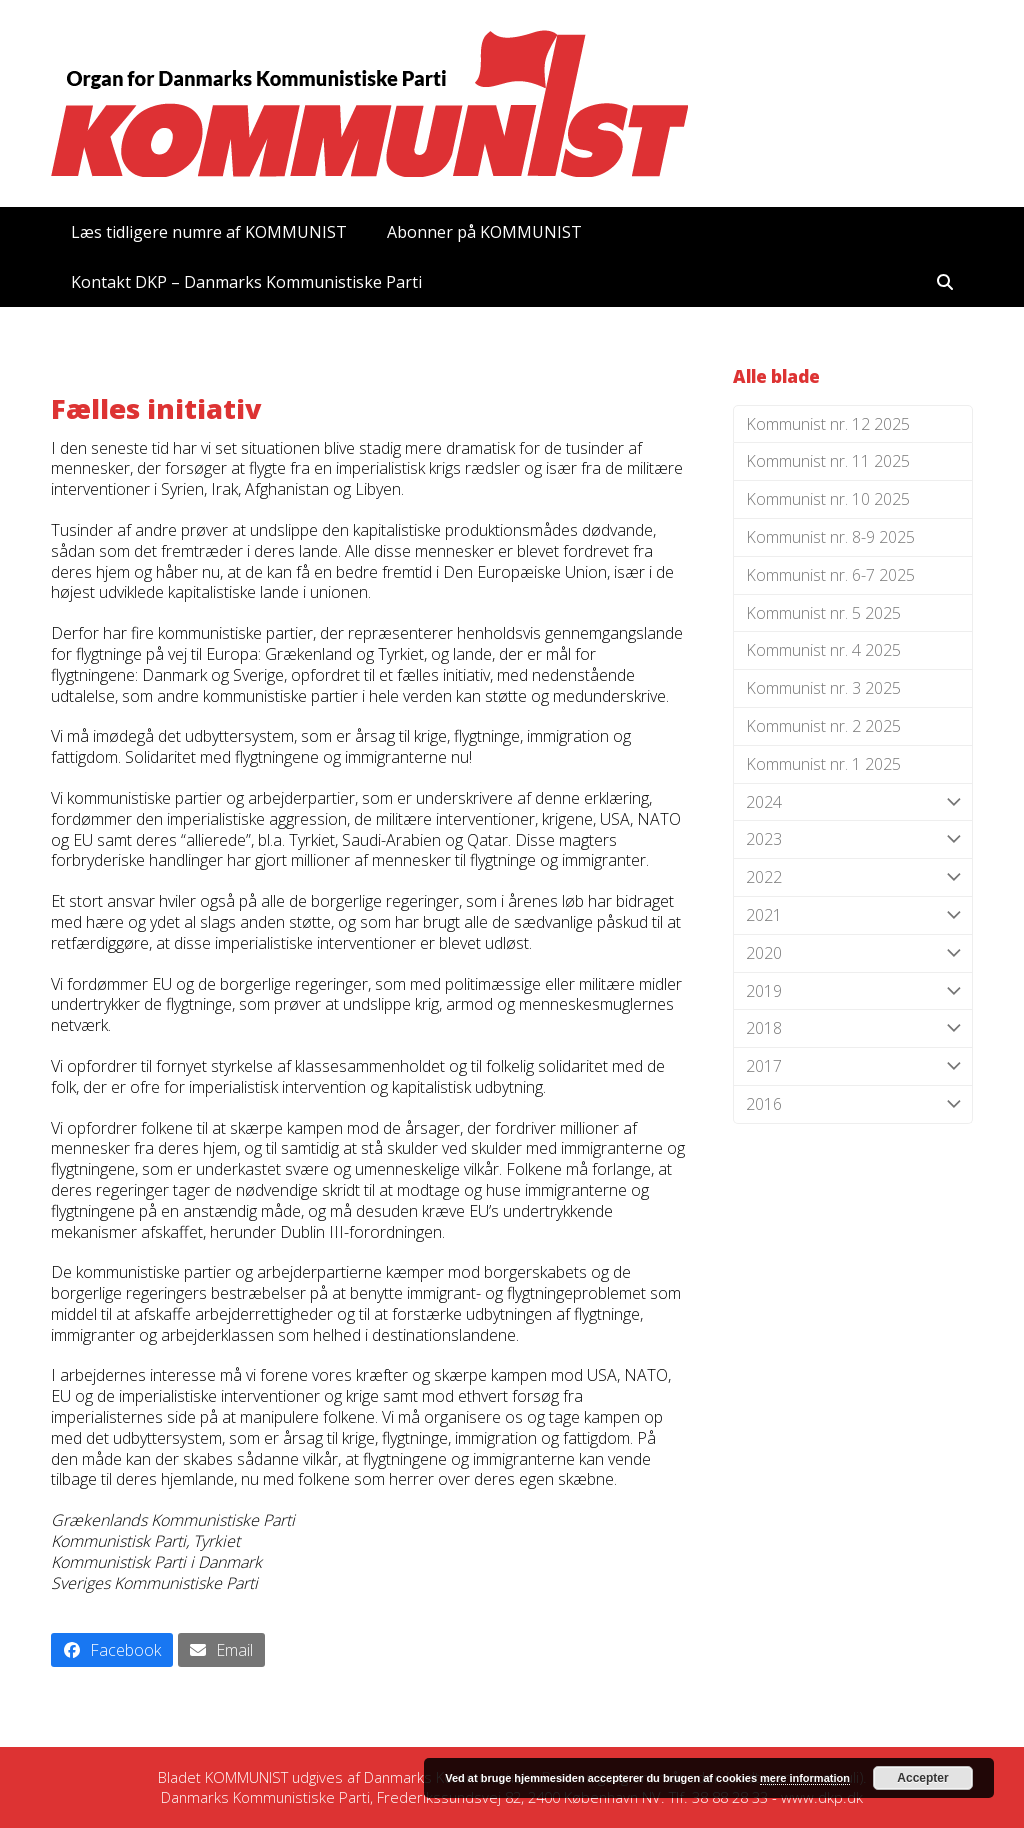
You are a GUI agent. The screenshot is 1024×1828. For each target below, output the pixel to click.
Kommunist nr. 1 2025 (823, 764)
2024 (853, 802)
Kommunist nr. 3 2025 (823, 688)
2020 (853, 953)
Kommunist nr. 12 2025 (828, 424)
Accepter (922, 1778)
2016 (853, 1104)
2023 (853, 839)
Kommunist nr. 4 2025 (823, 650)
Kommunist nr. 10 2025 (828, 499)
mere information (805, 1778)
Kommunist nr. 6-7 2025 (830, 575)
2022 (853, 877)
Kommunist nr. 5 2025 (823, 613)
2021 (853, 915)
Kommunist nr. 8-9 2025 (830, 537)
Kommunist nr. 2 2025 (823, 726)
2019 (853, 991)
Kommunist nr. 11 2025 (828, 461)
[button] (945, 282)
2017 (853, 1066)
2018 (853, 1028)
